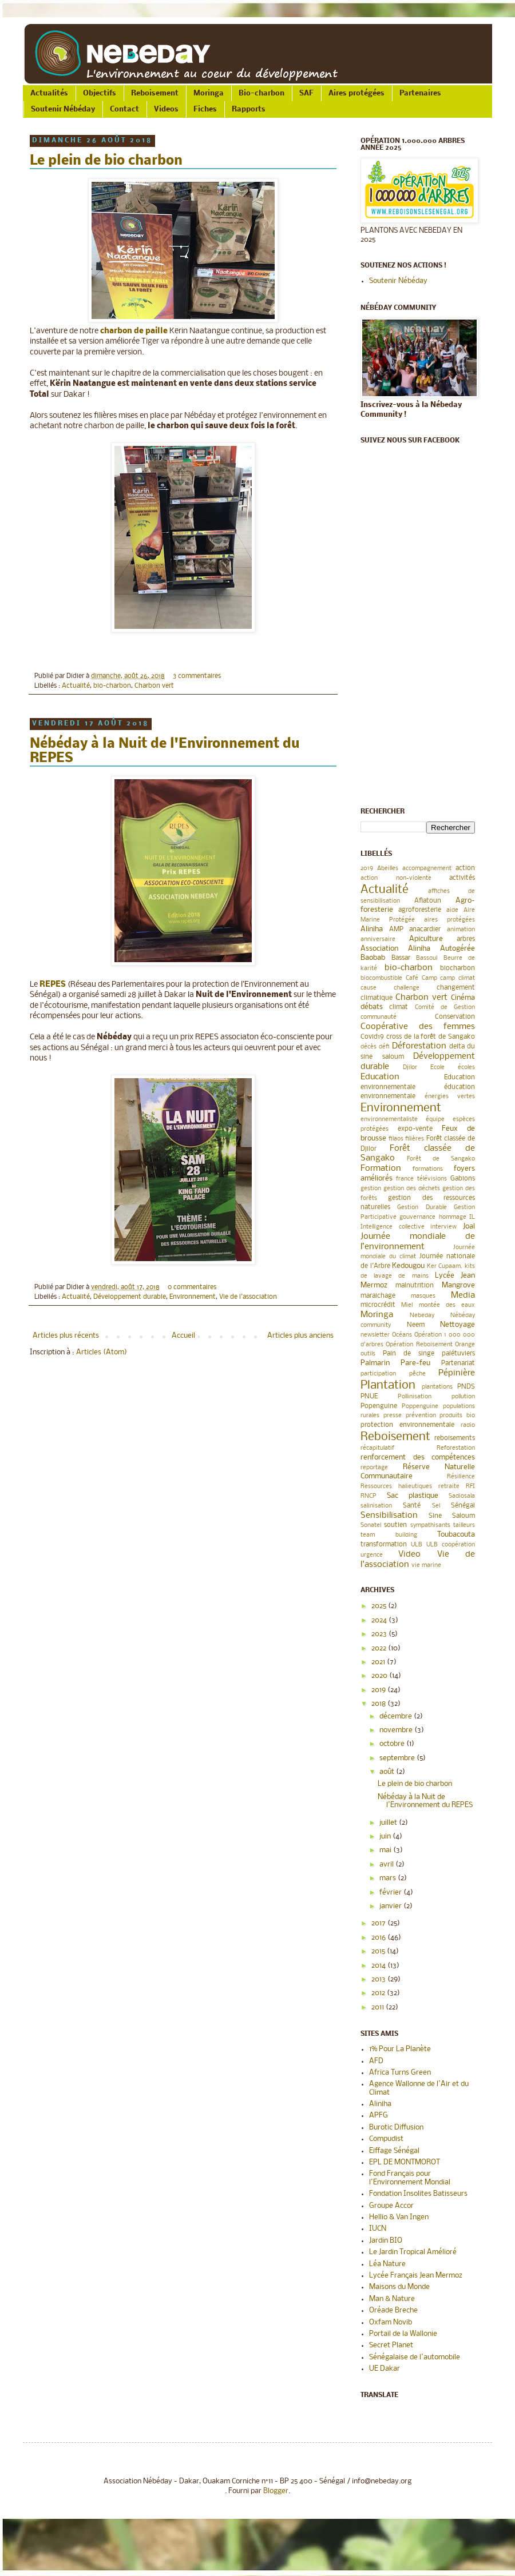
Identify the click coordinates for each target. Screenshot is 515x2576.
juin (386, 1836)
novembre (396, 1730)
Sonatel (370, 1525)
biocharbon (457, 968)
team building (388, 1535)
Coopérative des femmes (417, 1026)
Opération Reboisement (419, 1345)
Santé (412, 1505)
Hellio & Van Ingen (399, 2217)
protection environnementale (407, 1425)
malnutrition (414, 1285)
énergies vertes (450, 1097)
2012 (379, 1993)
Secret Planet (391, 2345)
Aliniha (371, 929)
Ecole (437, 1067)
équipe (435, 1119)
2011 (378, 2007)
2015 (379, 1951)
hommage (452, 1217)
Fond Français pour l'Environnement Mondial (409, 2178)
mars (388, 1878)
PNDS (466, 1386)
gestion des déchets (411, 1189)
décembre (396, 1716)
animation (461, 930)
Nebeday (422, 1316)
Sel (436, 1506)
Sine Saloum (452, 1516)
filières (414, 1139)
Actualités (49, 93)
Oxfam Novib (390, 2322)
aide (452, 910)
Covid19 (372, 1037)
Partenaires (420, 93)
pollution (463, 1397)
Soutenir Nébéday (63, 109)
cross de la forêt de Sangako (430, 1037)
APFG (378, 2115)
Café (412, 978)
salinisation (376, 1506)
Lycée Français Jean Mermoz (415, 2275)
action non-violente (395, 878)
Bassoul (426, 958)
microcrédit (377, 1305)
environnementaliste (389, 1119)
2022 (379, 1648)
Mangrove (458, 1285)
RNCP (368, 1496)
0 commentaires (192, 1287)
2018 (379, 1704)
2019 (366, 869)
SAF (306, 93)
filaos (396, 1139)
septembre (398, 1758)
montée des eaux (447, 1305)
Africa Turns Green (400, 2072)
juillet (389, 1823)
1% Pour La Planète (400, 2049)
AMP (396, 929)
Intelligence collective (392, 1227)
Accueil (183, 1335)
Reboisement (155, 93)
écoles (466, 1067)
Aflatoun (427, 901)
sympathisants (430, 1525)
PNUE (369, 1396)
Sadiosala (462, 1496)
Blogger (275, 2491)
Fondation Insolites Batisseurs (418, 2194)
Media (463, 1295)
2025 (379, 1606)
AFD (376, 2061)
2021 (379, 1662)
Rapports (249, 109)
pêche (417, 1374)
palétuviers (458, 1353)
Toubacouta (456, 1534)
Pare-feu (415, 1363)
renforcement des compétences (417, 1457)
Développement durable (129, 1297)
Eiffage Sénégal (394, 2151)
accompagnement (426, 869)
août (387, 1772)
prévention (421, 1416)
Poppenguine (420, 1406)
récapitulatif (377, 1448)
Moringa (208, 93)
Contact (124, 109)
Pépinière (456, 1373)
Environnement (192, 1297)
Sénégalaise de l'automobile (414, 2357)
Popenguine (378, 1406)
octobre (392, 1744)
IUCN (377, 2228)
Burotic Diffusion (396, 2127)
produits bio (457, 1416)
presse (392, 1416)
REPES (52, 984)
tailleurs (464, 1525)
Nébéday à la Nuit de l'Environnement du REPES (425, 1801)
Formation (380, 1168)
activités (462, 878)
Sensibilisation (389, 1515)
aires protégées (449, 920)
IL (472, 1217)
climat (398, 1007)
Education (379, 1077)
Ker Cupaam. (445, 1266)
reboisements (454, 1438)
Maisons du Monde (399, 2287)
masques (423, 1296)
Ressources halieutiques (396, 1487)
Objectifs (99, 93)
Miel (407, 1305)
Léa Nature (387, 2264)
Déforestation (419, 1046)
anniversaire (377, 939)
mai (386, 1850)
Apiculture (426, 939)
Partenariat (458, 1363)
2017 (379, 1923)
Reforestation (456, 1448)
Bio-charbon (261, 93)
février (391, 1892)
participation (378, 1374)
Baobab (372, 958)
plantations (437, 1387)
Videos (166, 109)
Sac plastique (412, 1496)
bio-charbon (112, 686)
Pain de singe (408, 1353)
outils (367, 1354)
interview (443, 1227)
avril (387, 1864)
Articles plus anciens (300, 1335)
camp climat (457, 978)
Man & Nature (392, 2299)
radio (468, 1425)
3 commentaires (197, 676)
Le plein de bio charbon (106, 161)
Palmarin (375, 1363)
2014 (379, 1965)
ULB (416, 1545)
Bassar (400, 958)
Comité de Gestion (445, 1007)
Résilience (461, 1477)
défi (384, 1047)
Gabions (462, 1178)
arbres (466, 939)
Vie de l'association (248, 1297)
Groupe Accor (391, 2206)
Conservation (455, 1017)
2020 (380, 1676)
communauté (378, 1017)
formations (428, 1169)
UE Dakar (384, 2368)
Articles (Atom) (101, 1352)
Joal (469, 1226)
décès (368, 1047)
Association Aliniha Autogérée (417, 948)
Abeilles (387, 869)
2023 (380, 1634)
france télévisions (421, 1179)
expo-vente (415, 1129)
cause (368, 988)
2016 (379, 1937)
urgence (371, 1555)
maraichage (377, 1296)
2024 (380, 1620)
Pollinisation (414, 1397)
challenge (406, 988)
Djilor (410, 1067)
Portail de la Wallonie (403, 2334)
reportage (374, 1468)
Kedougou (408, 1266)
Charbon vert (154, 686)
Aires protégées (356, 93)
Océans (402, 1335)
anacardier (425, 929)
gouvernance (417, 1217)
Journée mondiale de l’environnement (417, 1241)
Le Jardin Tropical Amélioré (413, 2252)
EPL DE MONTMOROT (404, 2162)
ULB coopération (450, 1545)
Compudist (386, 2139)
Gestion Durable (421, 1208)
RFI (470, 1487)
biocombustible (381, 978)
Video (409, 1554)
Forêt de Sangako (441, 1159)
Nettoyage (457, 1325)
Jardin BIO (385, 2240)
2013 (379, 1979)
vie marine (426, 1565)
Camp (429, 978)
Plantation (387, 1385)
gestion (370, 1189)
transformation (383, 1544)
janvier (391, 1906)
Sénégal (463, 1505)
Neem (416, 1325)
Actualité (76, 686)
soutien (395, 1525)
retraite (448, 1487)
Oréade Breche (393, 2310)
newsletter (375, 1335)
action (465, 868)
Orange (465, 1345)
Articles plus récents (66, 1335)
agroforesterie (419, 910)
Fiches (205, 109)
